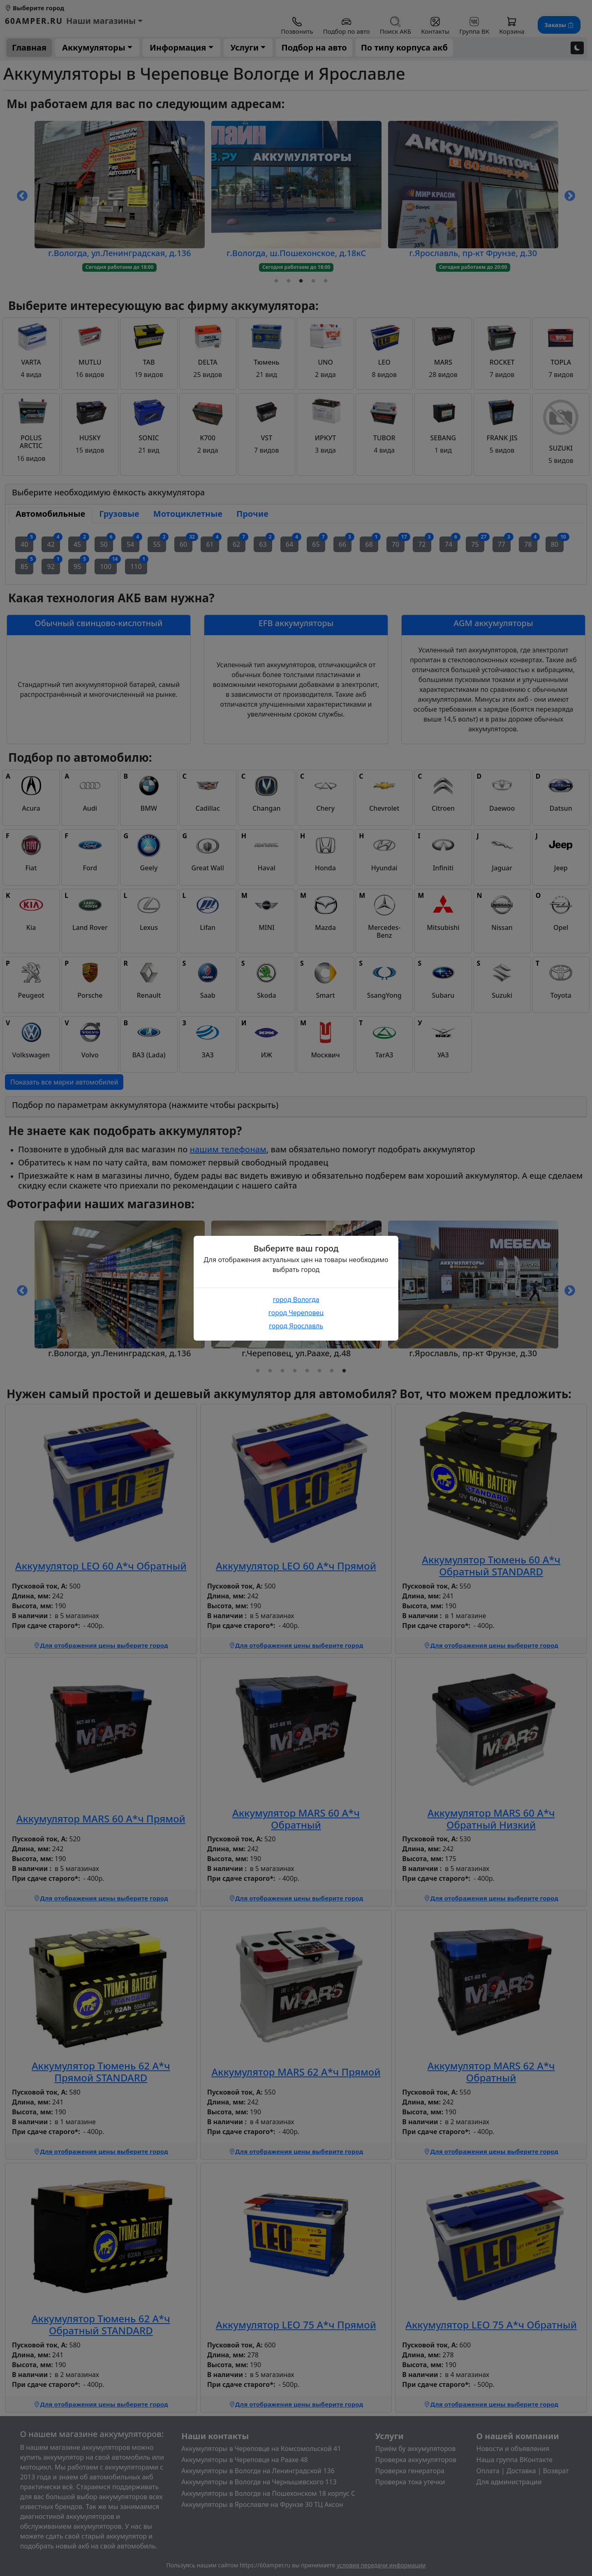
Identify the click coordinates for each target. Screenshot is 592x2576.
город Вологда (296, 1299)
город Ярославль (296, 1325)
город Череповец (296, 1312)
